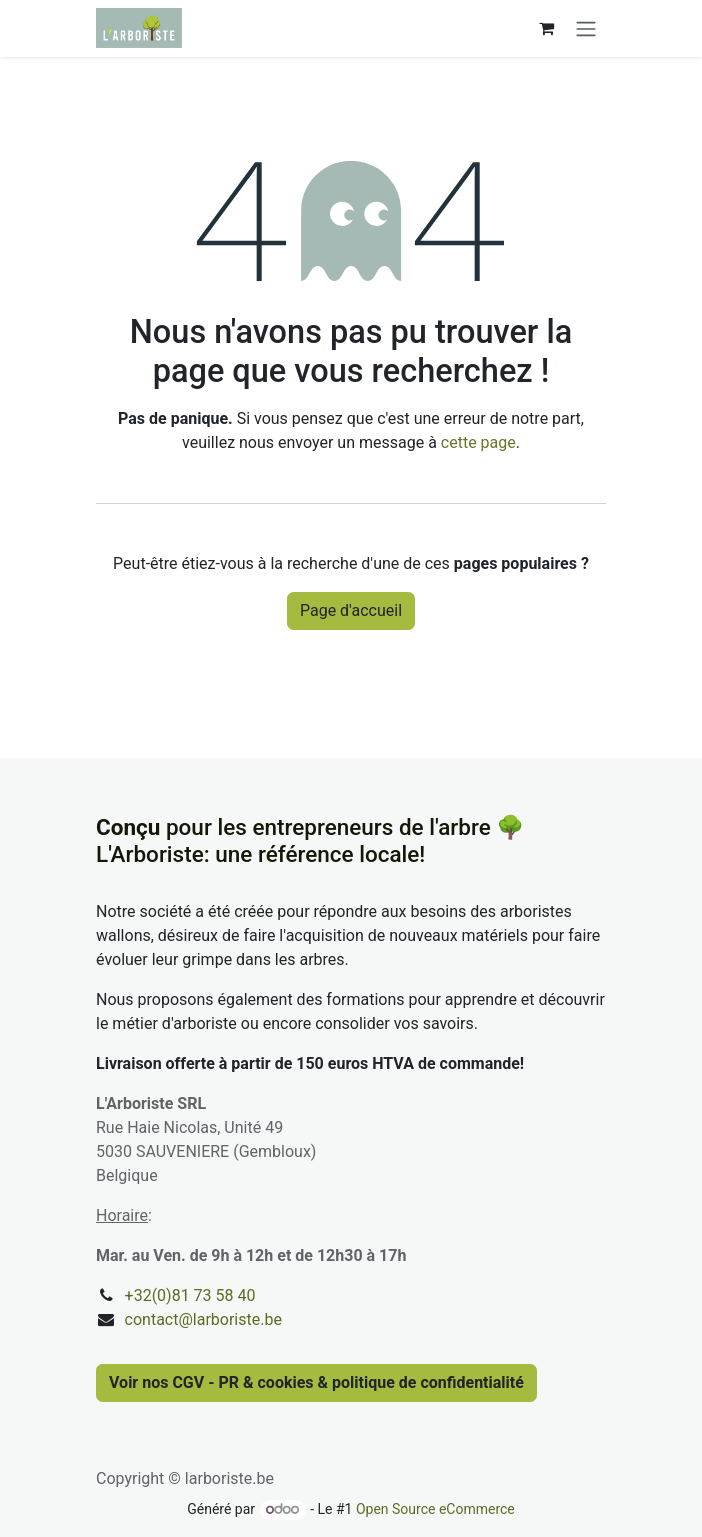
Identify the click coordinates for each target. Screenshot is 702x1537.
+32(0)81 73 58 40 (190, 1295)
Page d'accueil (351, 610)
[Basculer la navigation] (586, 28)
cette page (478, 442)
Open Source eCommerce (435, 1509)
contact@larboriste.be (203, 1319)
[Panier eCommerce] (546, 28)
